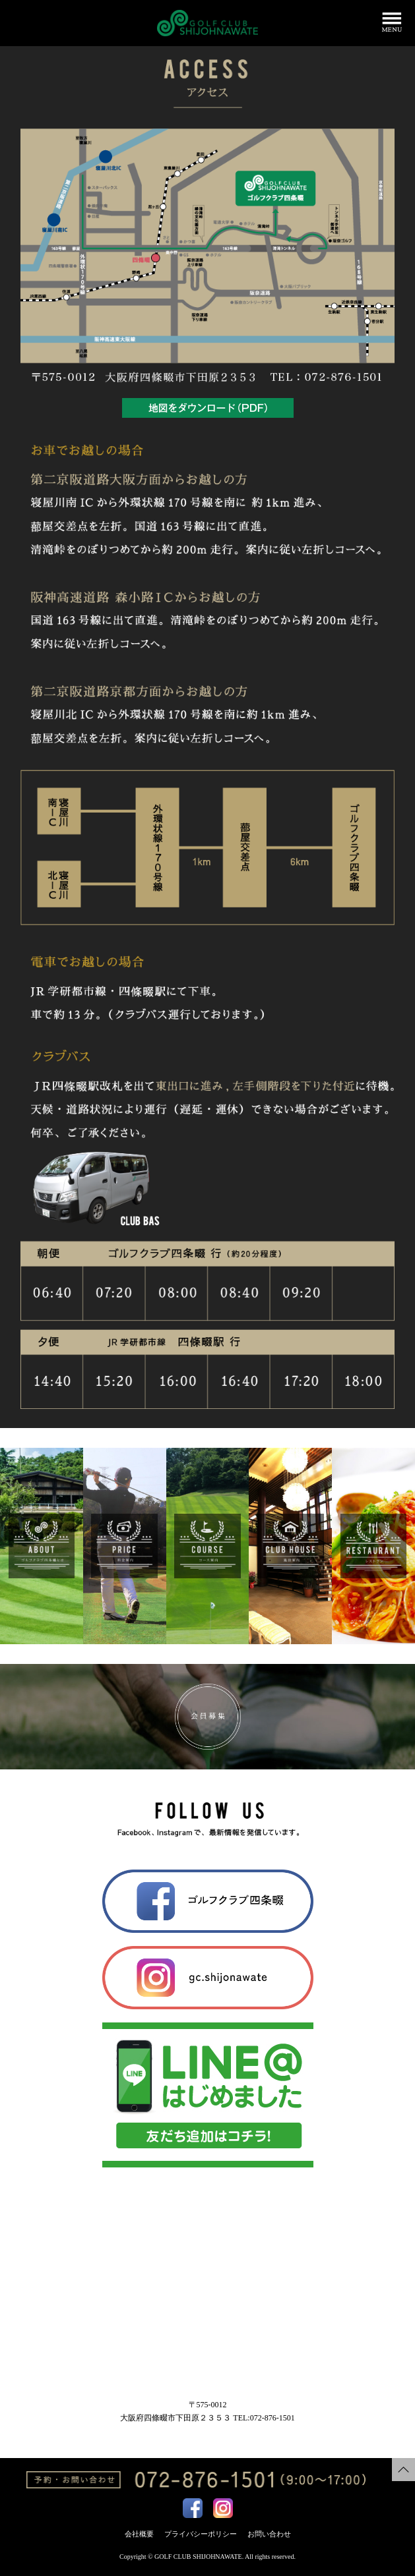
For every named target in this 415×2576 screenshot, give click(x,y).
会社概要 (139, 2534)
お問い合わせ (269, 2534)
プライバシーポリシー (200, 2534)
